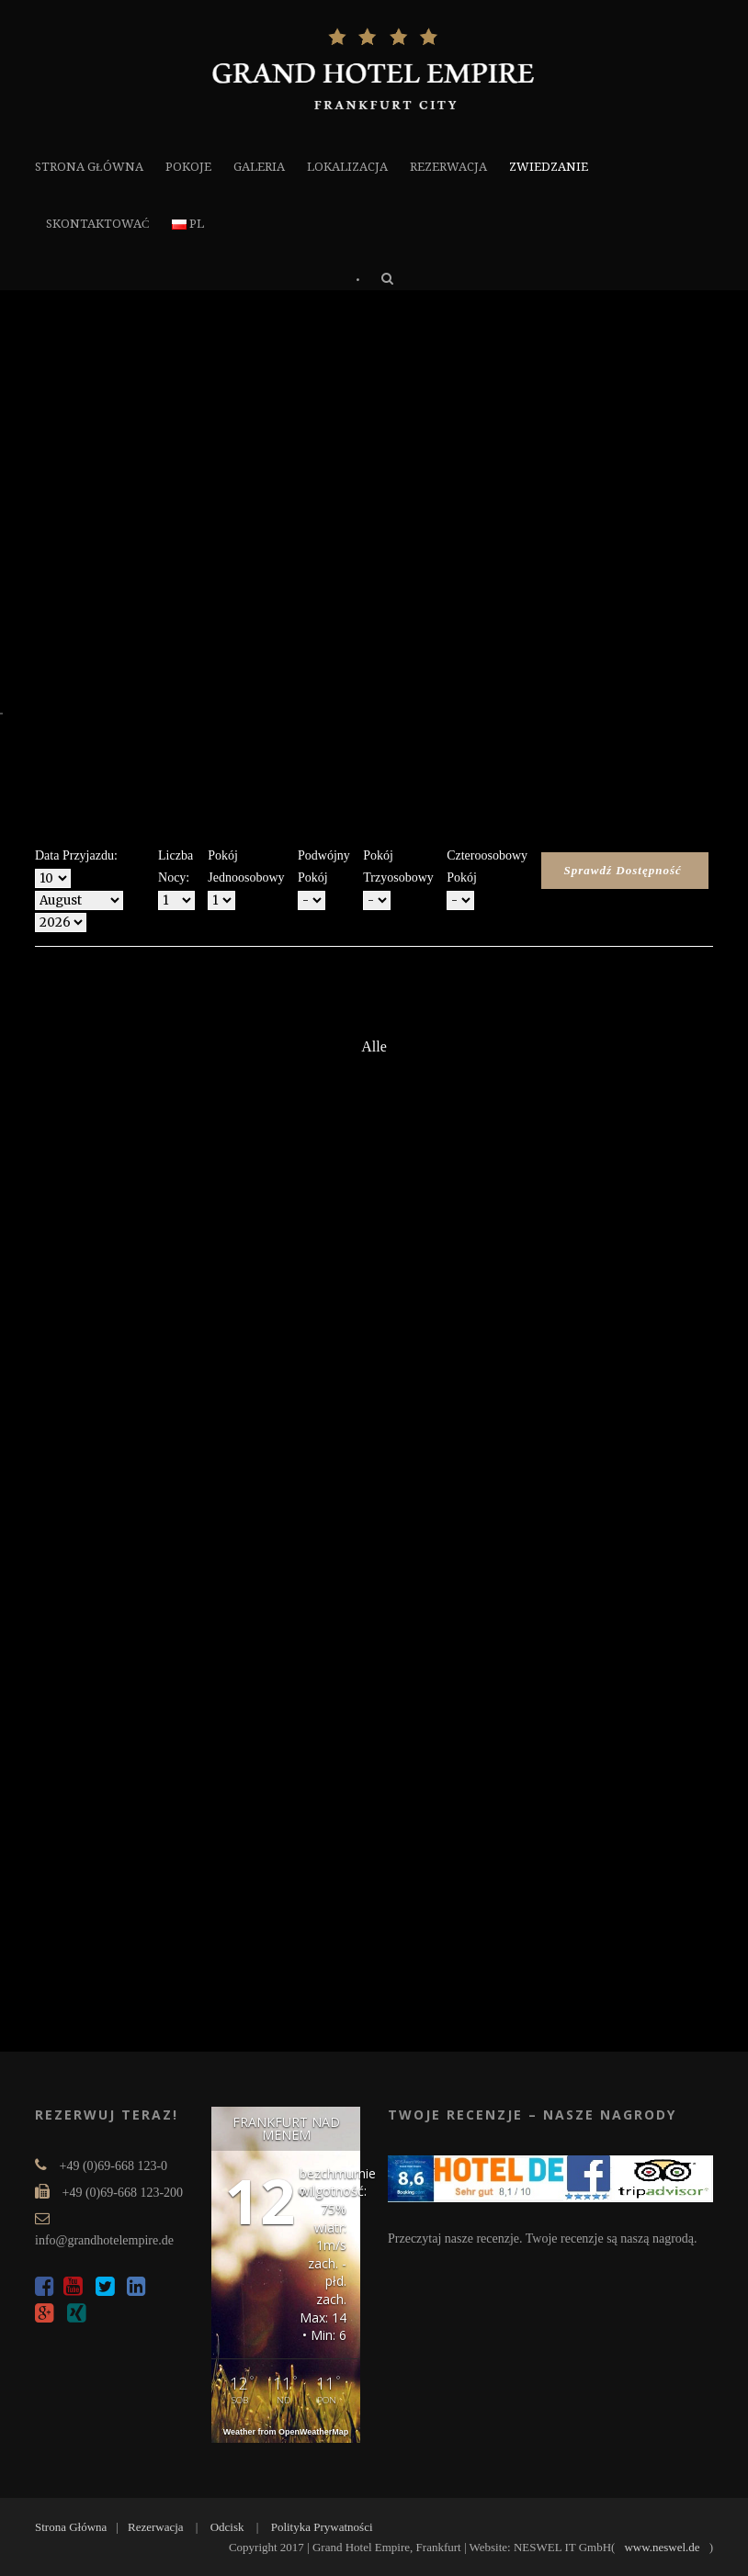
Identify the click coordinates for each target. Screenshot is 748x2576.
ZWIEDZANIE (548, 167)
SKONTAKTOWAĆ (98, 224)
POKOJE (188, 167)
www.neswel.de (661, 2547)
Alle (374, 1046)
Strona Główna (71, 2527)
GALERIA (259, 167)
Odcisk (227, 2527)
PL (188, 224)
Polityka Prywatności (322, 2527)
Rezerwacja (156, 2527)
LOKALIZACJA (347, 167)
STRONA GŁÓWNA (89, 167)
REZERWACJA (448, 167)
